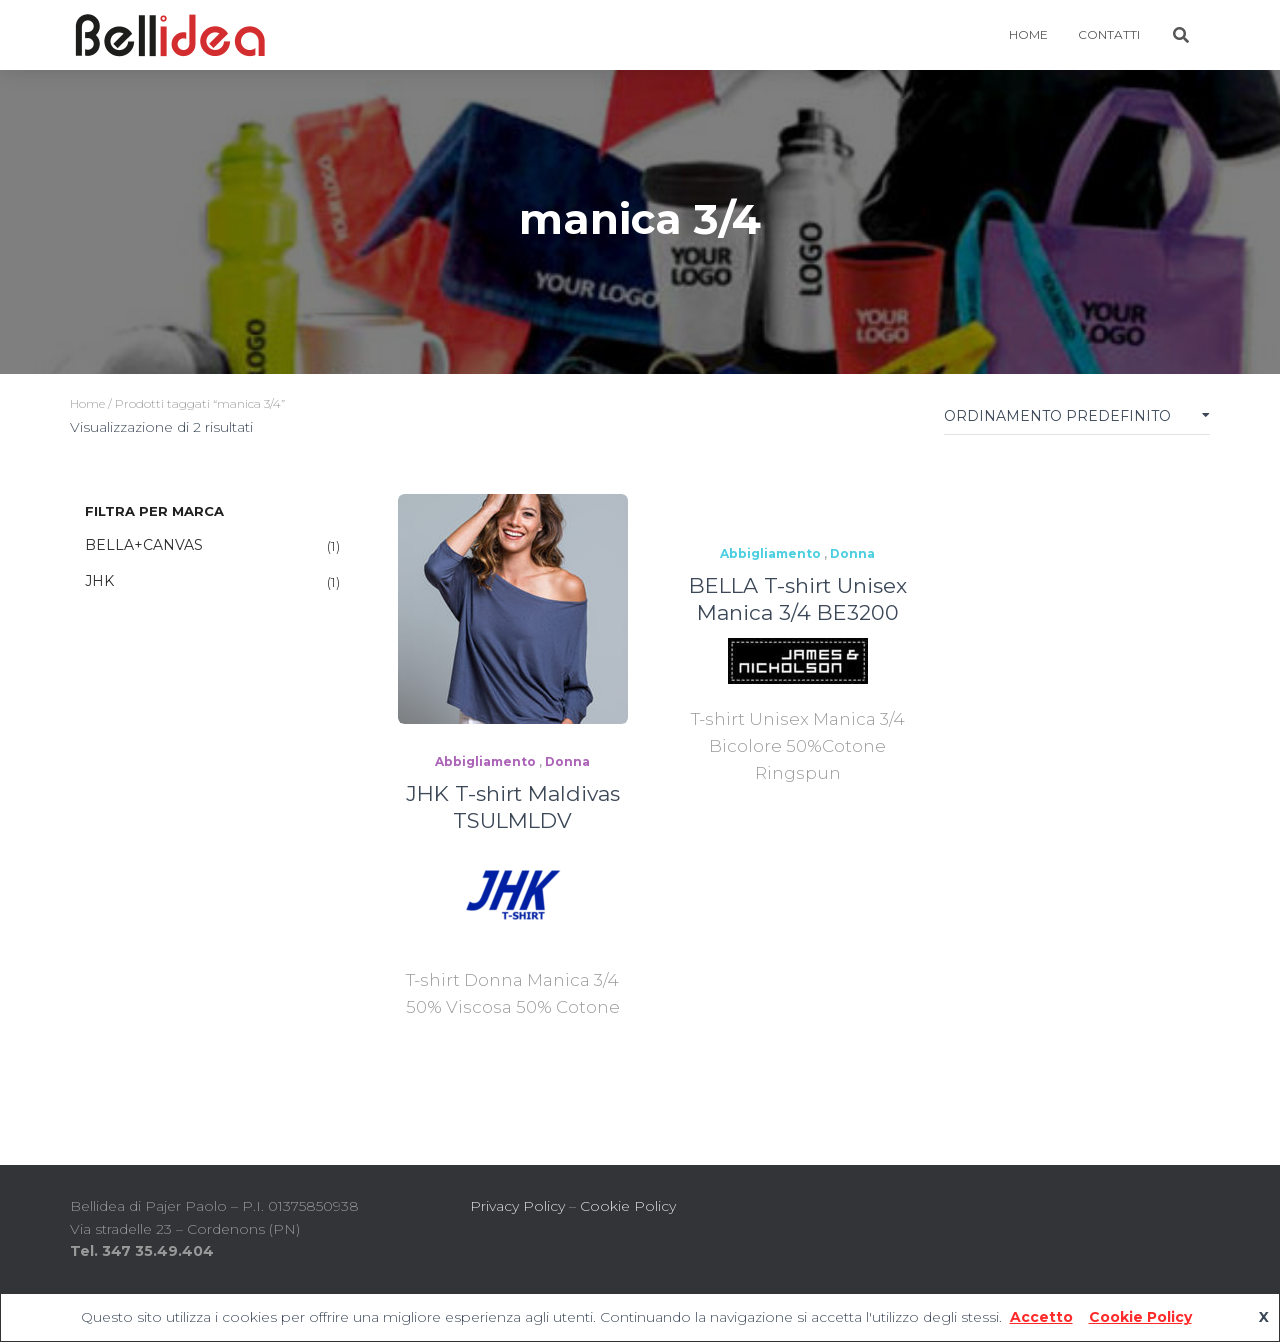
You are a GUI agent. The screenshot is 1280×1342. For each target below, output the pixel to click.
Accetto (1041, 1317)
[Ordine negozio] (1077, 420)
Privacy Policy (517, 1206)
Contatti (1109, 34)
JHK (99, 581)
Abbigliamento (485, 761)
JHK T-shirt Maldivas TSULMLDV (513, 807)
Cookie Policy (628, 1206)
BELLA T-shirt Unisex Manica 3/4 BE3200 (798, 599)
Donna (567, 761)
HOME (1028, 34)
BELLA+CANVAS (144, 545)
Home (87, 403)
